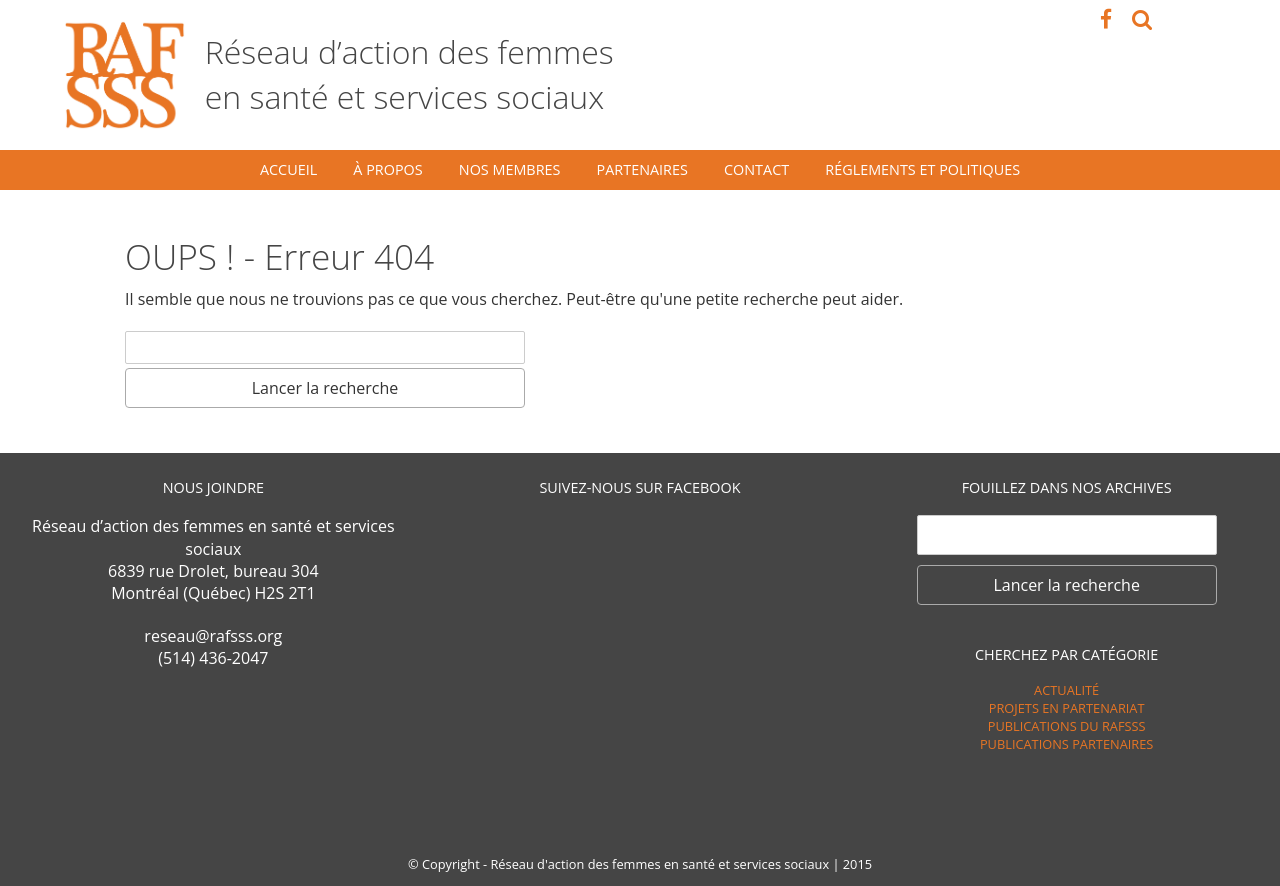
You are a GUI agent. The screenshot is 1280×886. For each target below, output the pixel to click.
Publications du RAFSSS (1067, 726)
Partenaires (642, 169)
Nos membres (510, 169)
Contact (756, 169)
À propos (387, 169)
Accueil (288, 169)
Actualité (1066, 690)
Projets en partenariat (1067, 708)
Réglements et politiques (922, 169)
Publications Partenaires (1066, 744)
